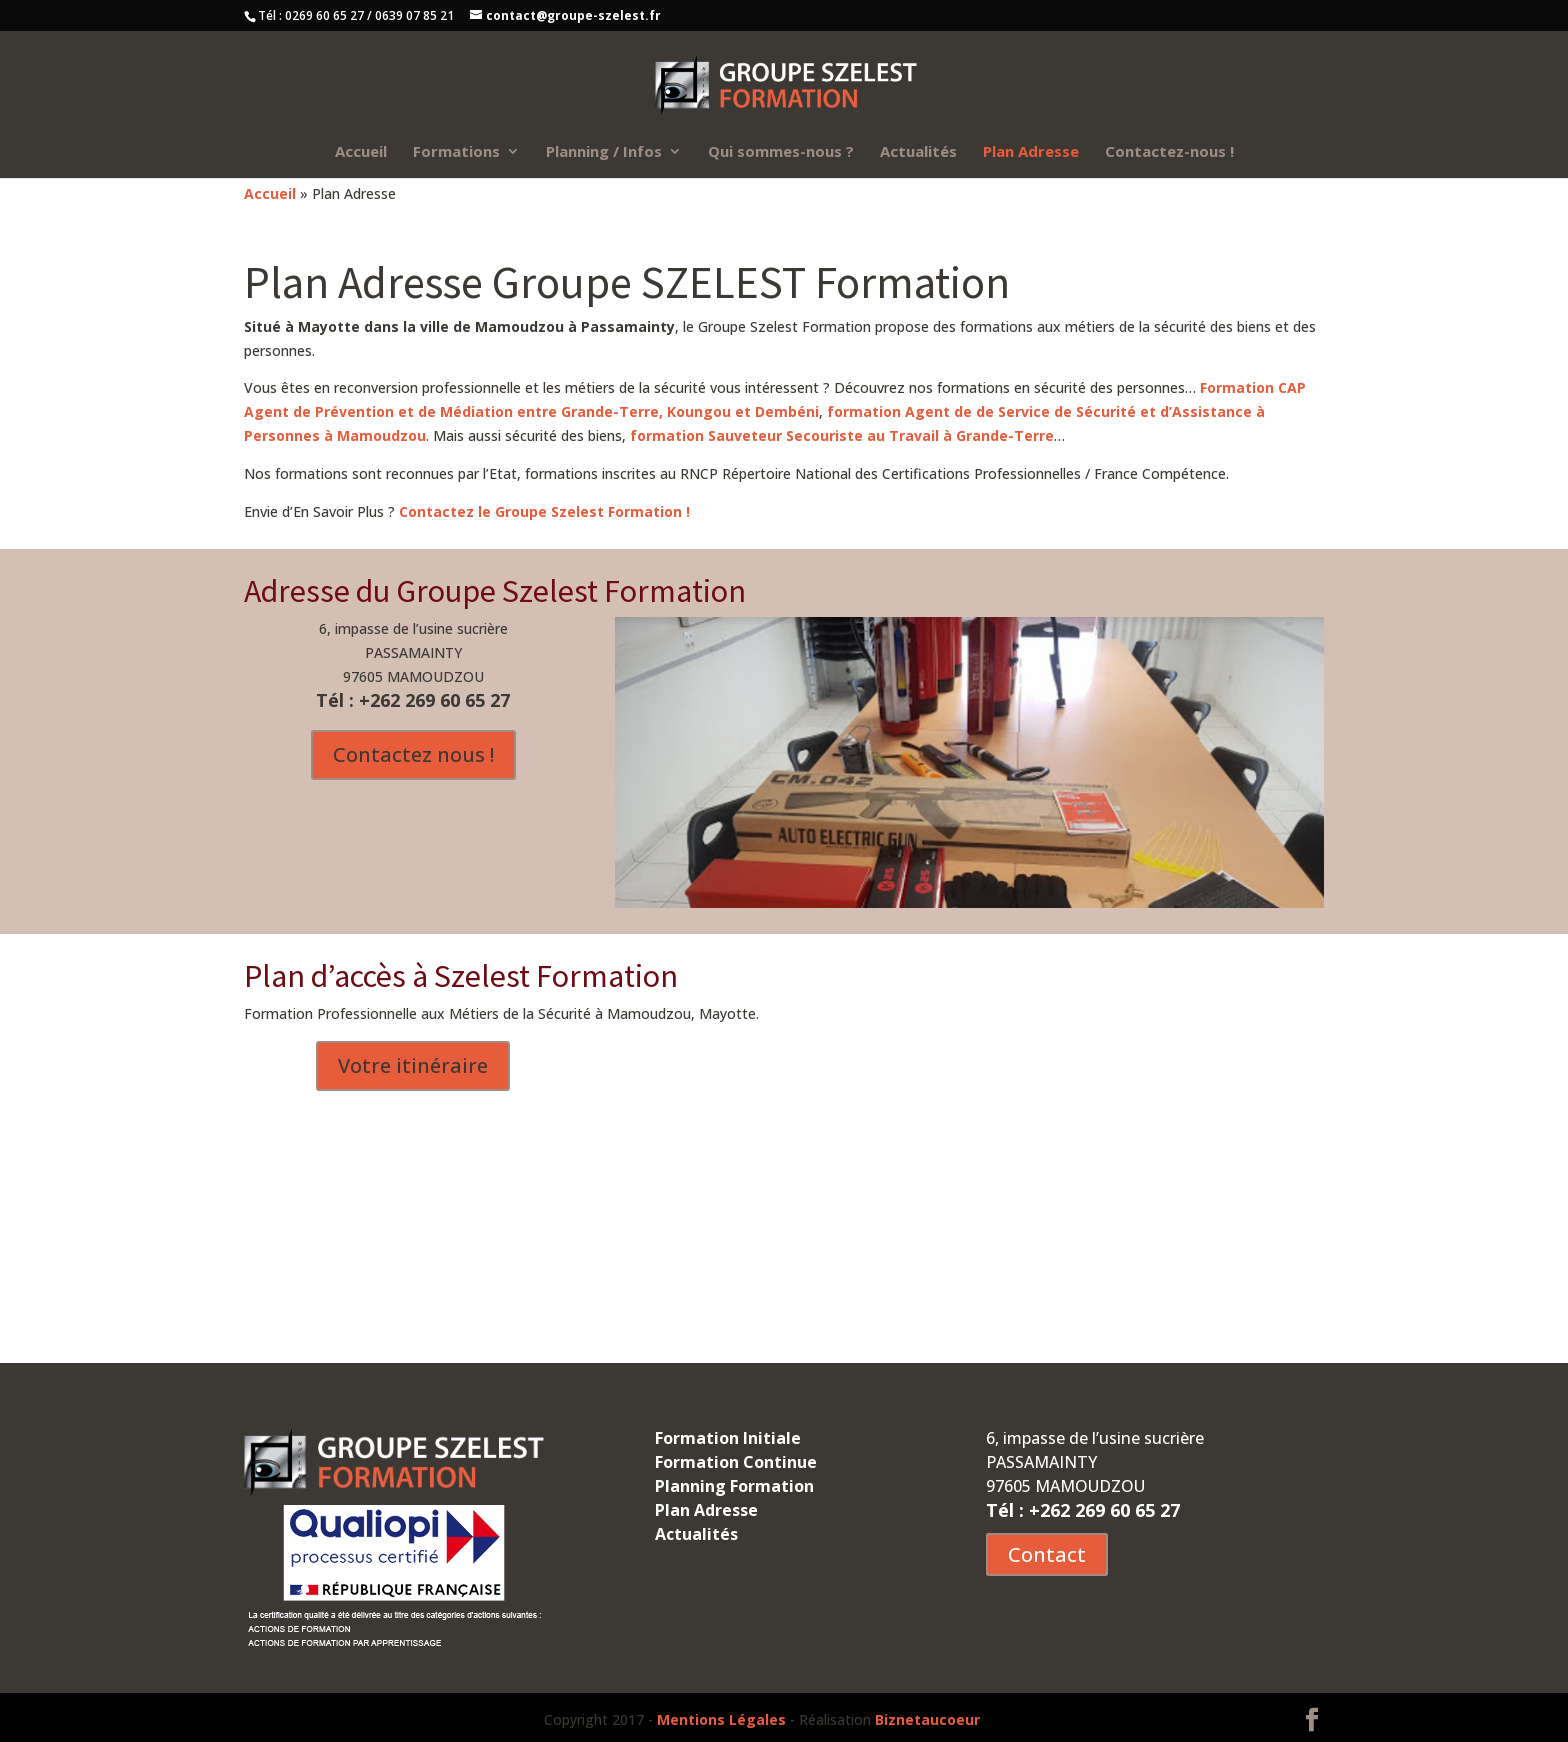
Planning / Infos (604, 152)
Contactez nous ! (413, 754)
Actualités (918, 152)
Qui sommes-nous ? (781, 152)
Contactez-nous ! (1169, 152)
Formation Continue (736, 1462)
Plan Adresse (1031, 152)
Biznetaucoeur (927, 1719)
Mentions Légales (721, 1719)
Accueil (361, 152)
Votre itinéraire (413, 1065)
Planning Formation (734, 1486)
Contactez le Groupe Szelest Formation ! (544, 511)
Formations (456, 152)
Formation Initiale (728, 1438)
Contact (1047, 1554)
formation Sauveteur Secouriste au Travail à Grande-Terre (842, 435)
